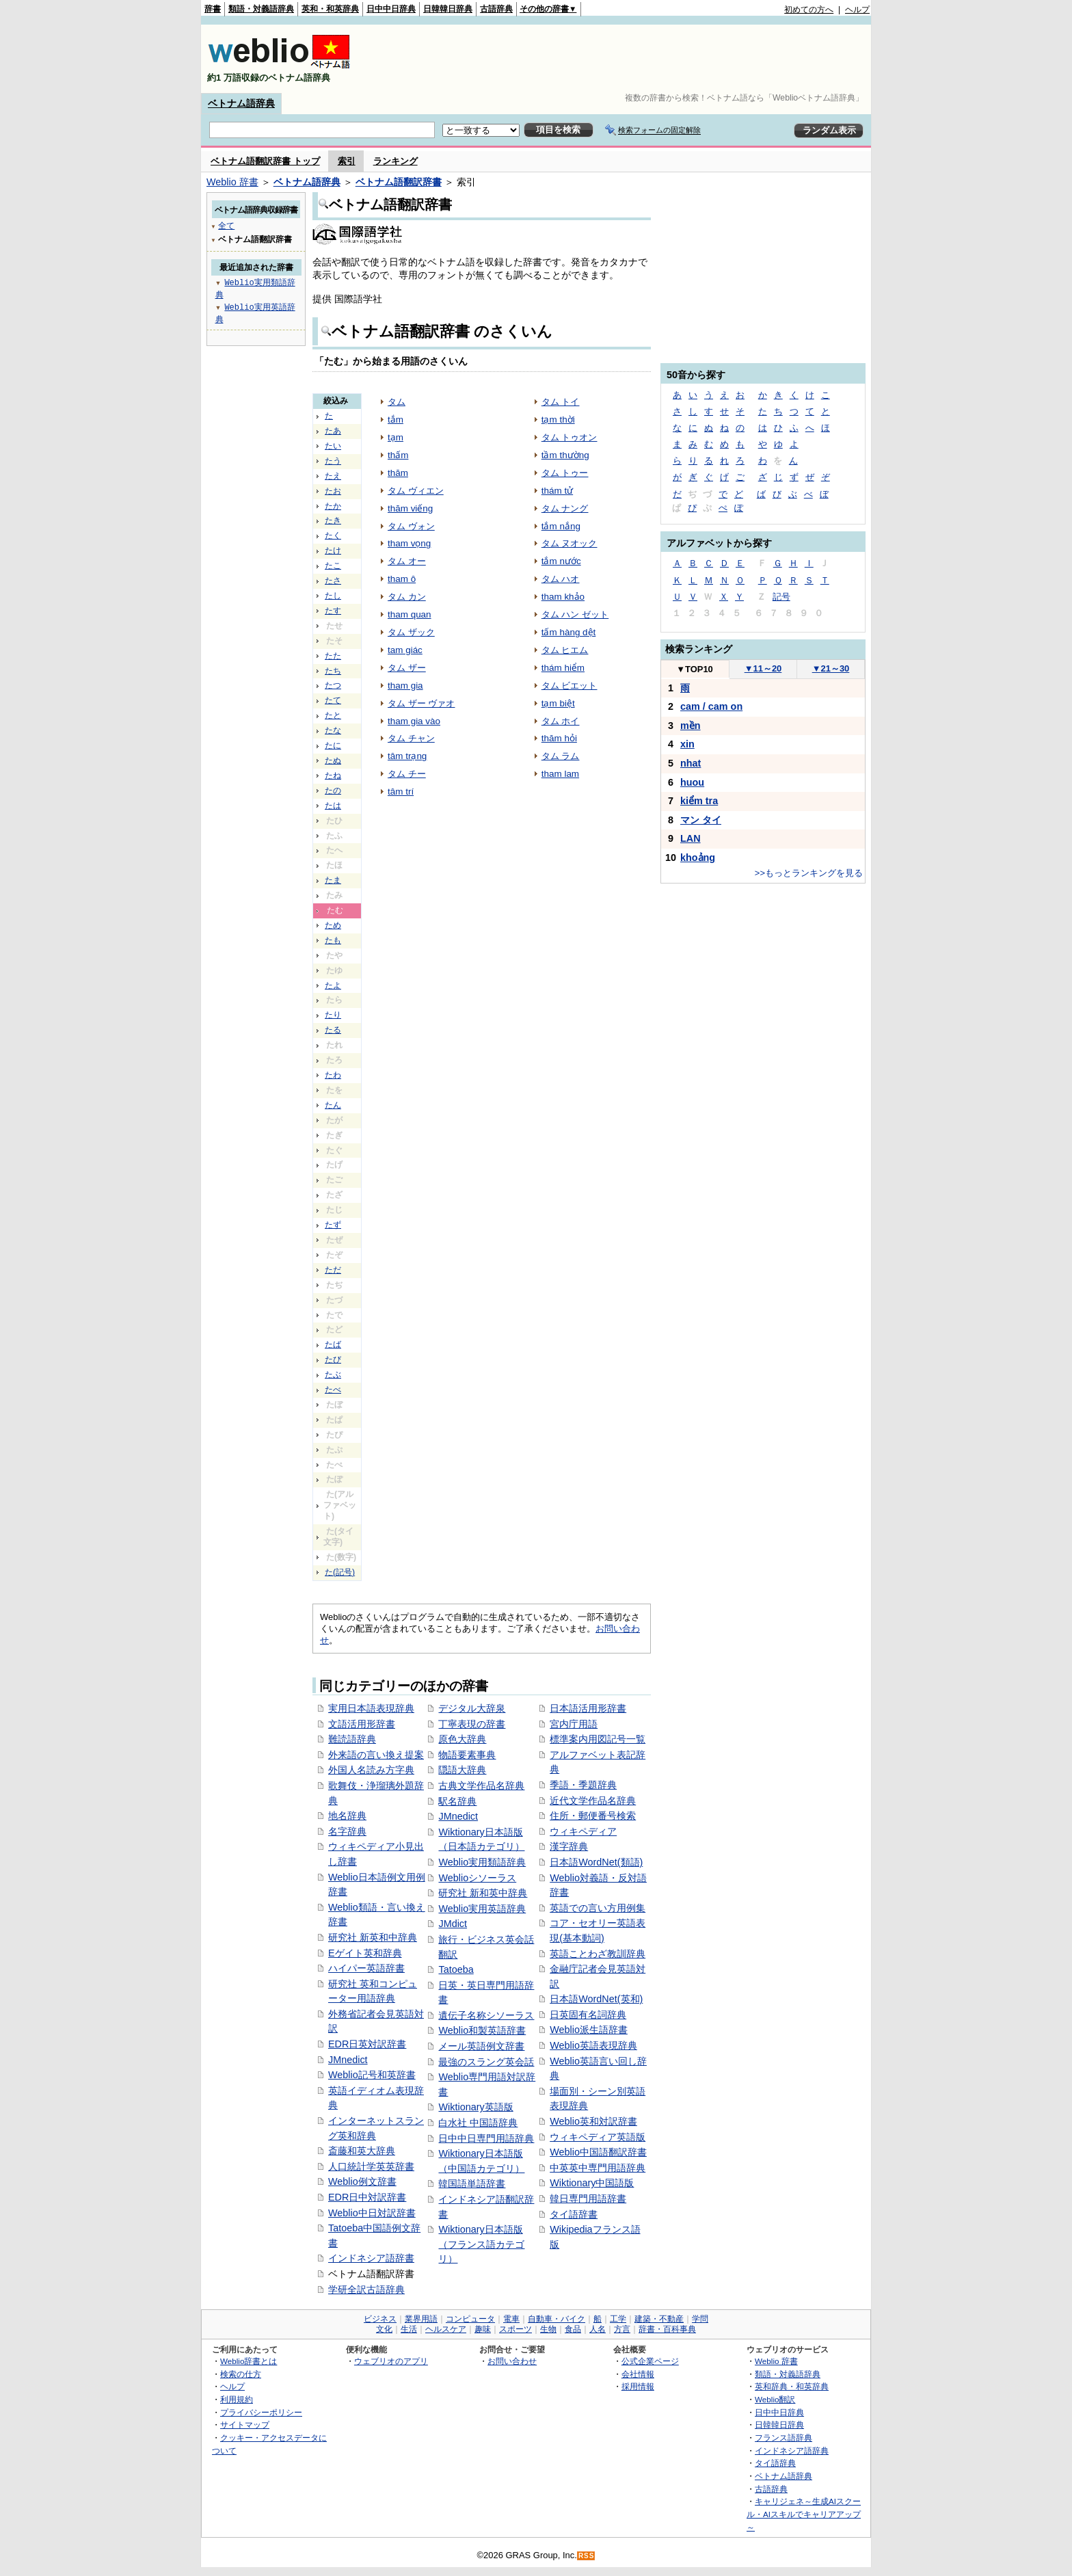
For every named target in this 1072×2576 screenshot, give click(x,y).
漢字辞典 (569, 1846)
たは (333, 805)
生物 (548, 2329)
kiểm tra (699, 800)
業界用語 (421, 2319)
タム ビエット (569, 685)
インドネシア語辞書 (371, 2258)
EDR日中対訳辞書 (367, 2197)
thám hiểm (563, 668)
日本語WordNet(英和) (596, 1998)
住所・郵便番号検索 (593, 1815)
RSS (586, 2556)
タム (396, 402)
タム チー (407, 774)
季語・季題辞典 (583, 1784)
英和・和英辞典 (330, 9)
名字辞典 (347, 1831)
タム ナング (565, 508)
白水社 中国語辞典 (478, 2122)
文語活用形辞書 (361, 1723)
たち (333, 671)
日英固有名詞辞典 (588, 2014)
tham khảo (563, 597)
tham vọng (409, 543)
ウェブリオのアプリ (391, 2360)
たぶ (333, 1374)
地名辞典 (347, 1815)
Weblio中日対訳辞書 (372, 2212)
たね (333, 775)
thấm (398, 455)
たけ (333, 550)
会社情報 (637, 2373)
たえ (333, 476)
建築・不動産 (659, 2319)
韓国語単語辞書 (471, 2183)
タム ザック (411, 632)
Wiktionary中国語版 (592, 2182)
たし (333, 595)
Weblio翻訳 (775, 2399)
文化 (384, 2329)
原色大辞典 (462, 1739)
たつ (333, 685)
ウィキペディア (583, 1831)
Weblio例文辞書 (362, 2181)
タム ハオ (560, 579)
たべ (333, 1389)
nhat (690, 763)
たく (333, 535)
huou (692, 782)
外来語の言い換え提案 (376, 1754)
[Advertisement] (621, 59)
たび (333, 1359)
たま (333, 880)
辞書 (212, 9)
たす (333, 610)
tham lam (560, 774)
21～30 (831, 668)
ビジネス (380, 2319)
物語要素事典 (467, 1754)
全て (226, 225)
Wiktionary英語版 (475, 2106)
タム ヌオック (569, 543)
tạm (395, 437)
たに (333, 745)
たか (333, 506)
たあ (333, 431)
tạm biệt (558, 703)
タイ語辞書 (574, 2214)
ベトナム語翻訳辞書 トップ (265, 161)
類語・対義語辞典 (261, 9)
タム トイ (560, 402)
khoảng (697, 857)
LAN (690, 838)
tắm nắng (560, 526)
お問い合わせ (512, 2360)
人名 (597, 2329)
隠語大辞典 (462, 1769)
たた (333, 656)
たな (333, 730)
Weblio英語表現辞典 (593, 2045)
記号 (781, 597)
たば (333, 1344)
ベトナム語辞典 (241, 103)
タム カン (407, 597)
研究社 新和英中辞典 (482, 1892)
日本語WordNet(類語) (596, 1862)
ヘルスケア (445, 2329)
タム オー (407, 561)
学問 (700, 2319)
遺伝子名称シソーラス (486, 2015)
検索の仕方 (240, 2373)
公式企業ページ (650, 2360)
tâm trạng (407, 756)
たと (333, 715)
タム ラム (560, 756)
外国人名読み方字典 (371, 1769)
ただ (333, 1270)
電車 (511, 2319)
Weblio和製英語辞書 (482, 2030)
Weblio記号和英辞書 (372, 2074)
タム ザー (407, 668)
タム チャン (411, 738)
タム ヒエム (565, 650)
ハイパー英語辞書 (366, 1968)
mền (690, 725)
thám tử (557, 491)
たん (333, 1105)
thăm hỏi (559, 738)
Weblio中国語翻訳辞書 (598, 2152)
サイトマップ (244, 2424)
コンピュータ (470, 2319)
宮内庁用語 (574, 1723)
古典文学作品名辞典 (481, 1785)
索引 (347, 161)
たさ (333, 580)
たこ (333, 565)
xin (687, 744)
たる (333, 1030)
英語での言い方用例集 (597, 1907)
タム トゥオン (569, 437)
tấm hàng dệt (568, 632)
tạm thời (558, 419)
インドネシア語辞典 (792, 2450)
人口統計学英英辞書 (371, 2166)
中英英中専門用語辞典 (597, 2167)
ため (333, 925)
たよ (333, 985)
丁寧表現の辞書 (471, 1723)
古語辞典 (496, 9)
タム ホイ (560, 721)
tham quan (409, 614)
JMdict (452, 1923)
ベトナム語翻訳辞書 (399, 181)
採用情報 (637, 2386)
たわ (333, 1075)
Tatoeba (455, 1969)
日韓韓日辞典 (447, 9)
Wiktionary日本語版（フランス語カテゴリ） (481, 2244)
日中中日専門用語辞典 (486, 2138)
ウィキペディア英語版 (597, 2137)
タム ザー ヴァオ (421, 703)
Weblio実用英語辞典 (482, 1908)
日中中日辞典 (391, 9)
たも (333, 940)
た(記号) (340, 1572)
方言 (622, 2329)
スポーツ (515, 2329)
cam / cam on (711, 706)
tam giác (405, 650)
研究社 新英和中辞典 (372, 1937)
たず (333, 1225)
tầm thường (565, 455)
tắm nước (561, 561)
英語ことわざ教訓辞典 (597, 1953)
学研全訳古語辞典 (366, 2289)
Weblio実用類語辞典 (482, 1862)
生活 (409, 2329)
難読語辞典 (352, 1739)
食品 (573, 2329)
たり (333, 1015)
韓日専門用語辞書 (588, 2198)
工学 (618, 2319)
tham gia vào (414, 721)
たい (333, 446)
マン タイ (700, 819)
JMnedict (348, 2059)
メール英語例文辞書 (481, 2046)
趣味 (482, 2329)
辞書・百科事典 (667, 2329)
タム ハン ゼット (574, 614)
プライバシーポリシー (261, 2412)
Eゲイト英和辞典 (365, 1953)
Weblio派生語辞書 (589, 2029)
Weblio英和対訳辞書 (593, 2121)
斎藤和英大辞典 (361, 2150)
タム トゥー (565, 473)
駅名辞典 (457, 1801)
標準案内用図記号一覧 (597, 1739)
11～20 (763, 668)
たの (333, 790)
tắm (395, 419)
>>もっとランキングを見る (809, 873)
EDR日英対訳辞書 (367, 2044)
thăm (398, 473)
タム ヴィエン (416, 491)
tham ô (402, 579)
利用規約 (236, 2399)
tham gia (405, 685)
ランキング (395, 161)
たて (333, 700)
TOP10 (694, 669)
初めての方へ (808, 9)
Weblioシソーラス (477, 1877)
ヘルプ (857, 9)
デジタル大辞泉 (471, 1708)
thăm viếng (410, 508)
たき (333, 520)
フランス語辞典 (783, 2437)
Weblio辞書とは (248, 2360)
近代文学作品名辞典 (593, 1800)
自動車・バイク (556, 2319)
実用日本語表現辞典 (371, 1708)
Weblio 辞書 (232, 181)
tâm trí (401, 791)
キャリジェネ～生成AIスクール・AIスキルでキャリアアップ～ (804, 2514)
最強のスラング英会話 (486, 2061)
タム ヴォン (411, 526)
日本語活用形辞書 (588, 1708)
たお (333, 491)
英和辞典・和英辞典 (792, 2386)
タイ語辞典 (775, 2462)
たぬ (333, 760)
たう (333, 461)
